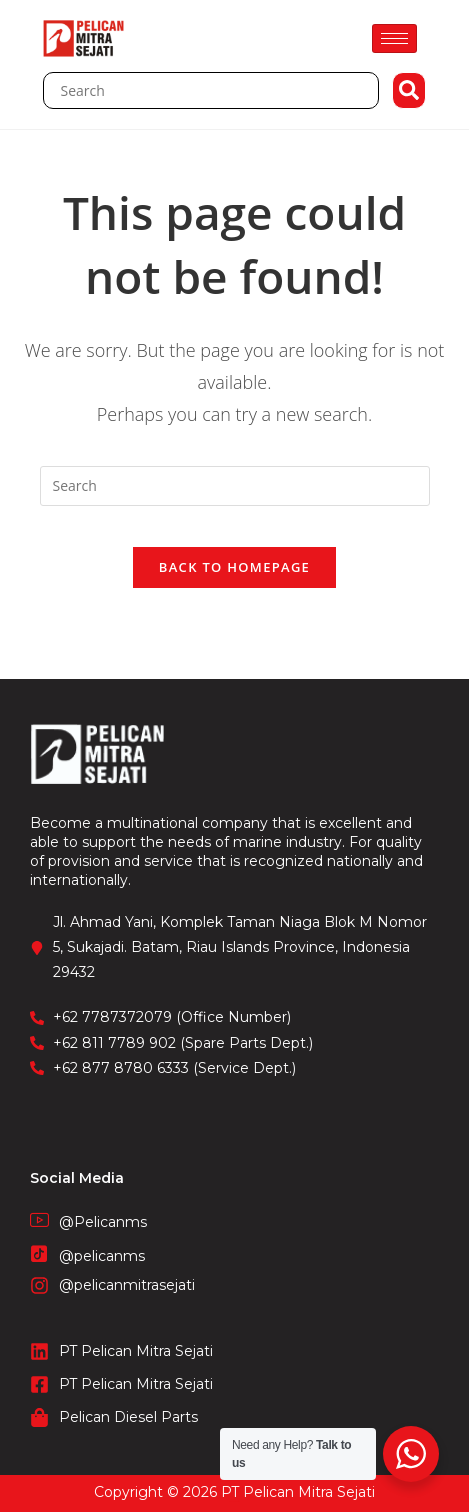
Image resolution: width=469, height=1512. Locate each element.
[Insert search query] (235, 486)
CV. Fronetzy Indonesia (235, 1480)
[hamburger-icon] (394, 38)
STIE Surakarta (234, 1501)
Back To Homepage (234, 567)
